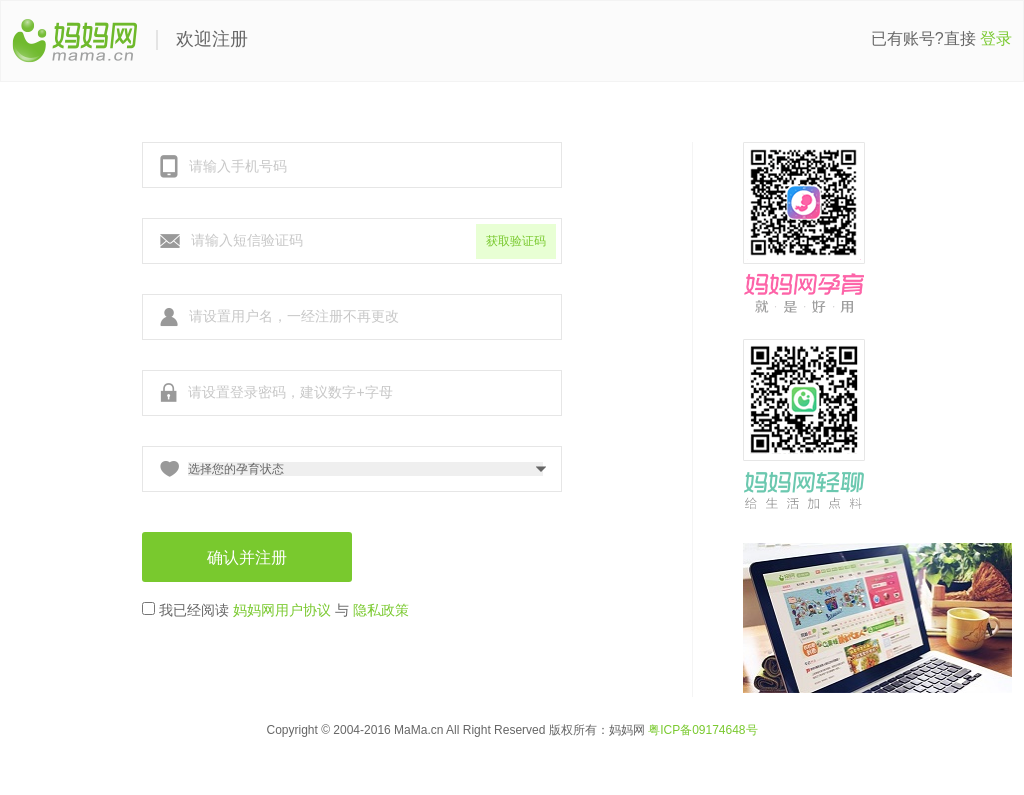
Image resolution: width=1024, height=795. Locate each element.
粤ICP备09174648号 (702, 730)
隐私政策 (381, 610)
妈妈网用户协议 (282, 610)
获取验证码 (516, 241)
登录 (996, 38)
